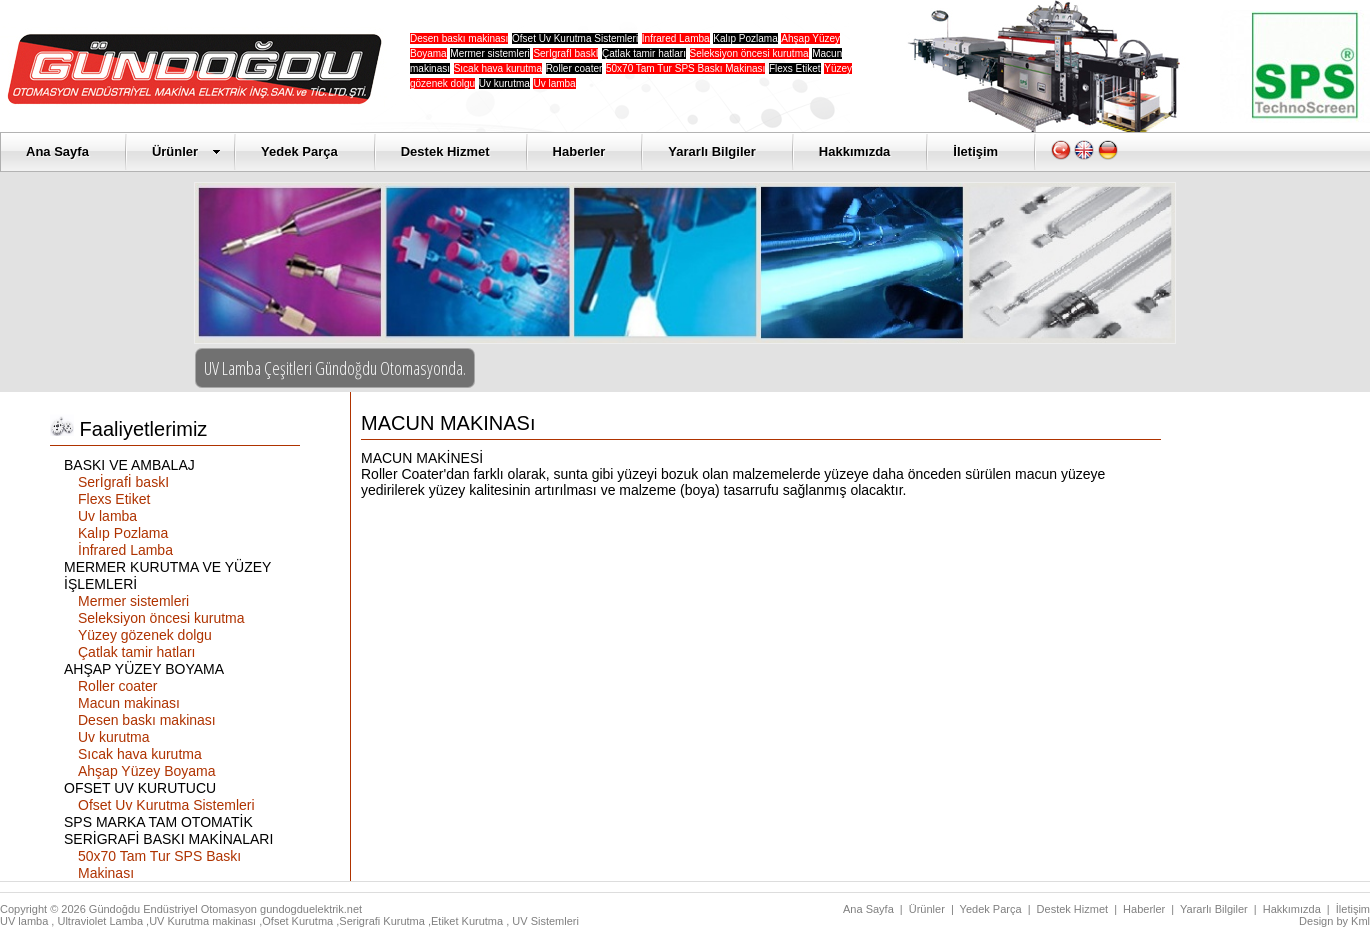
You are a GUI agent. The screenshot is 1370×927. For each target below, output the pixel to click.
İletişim (975, 151)
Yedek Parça (299, 151)
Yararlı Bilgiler (711, 151)
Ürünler (186, 151)
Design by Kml (1334, 921)
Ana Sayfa (57, 151)
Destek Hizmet (445, 151)
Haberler (579, 151)
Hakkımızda (855, 151)
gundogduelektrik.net (311, 909)
